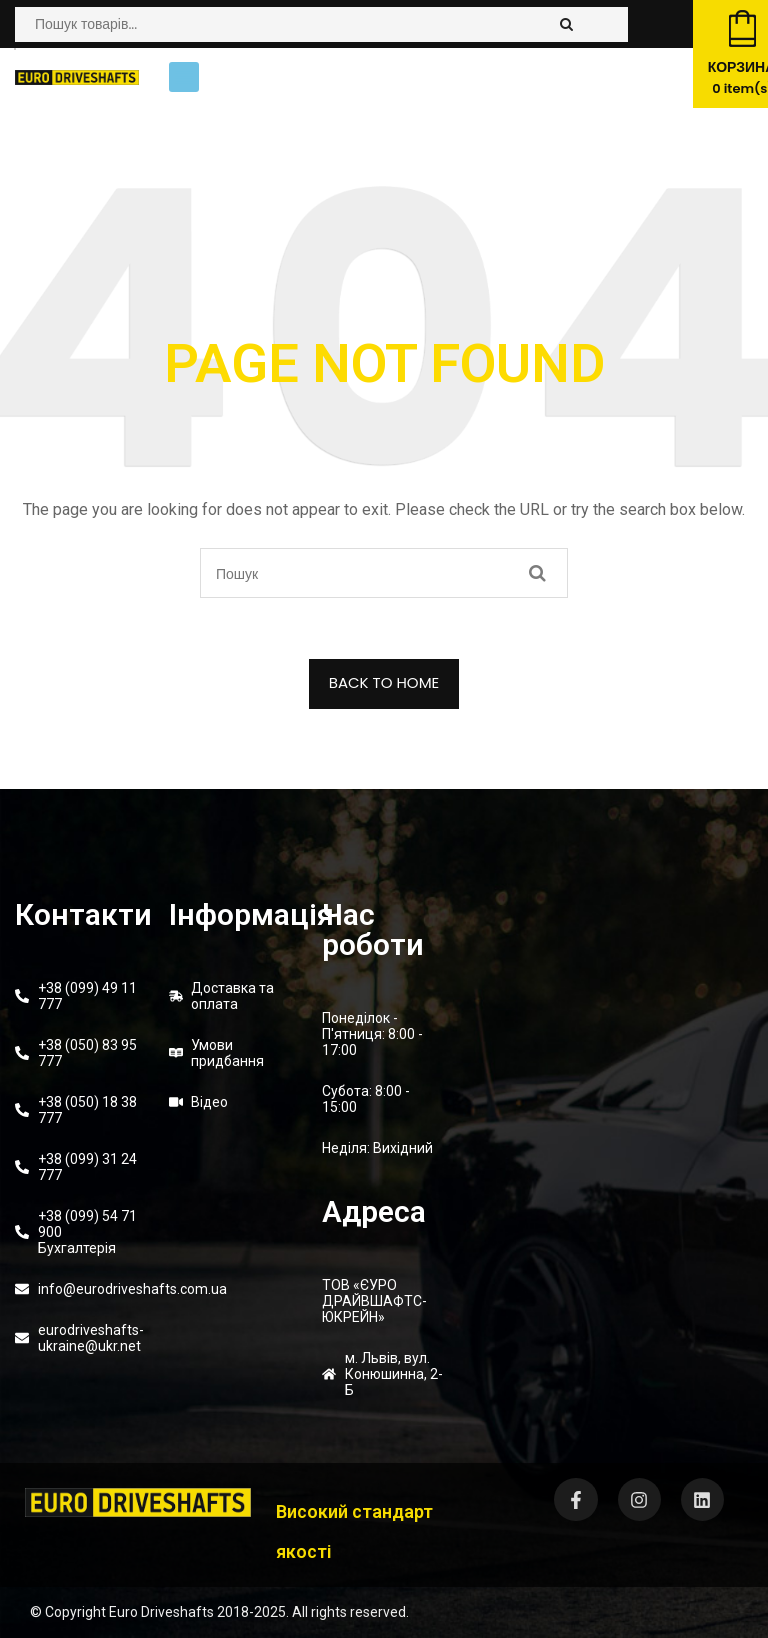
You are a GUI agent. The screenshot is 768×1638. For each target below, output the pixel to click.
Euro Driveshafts (161, 1612)
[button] (184, 77)
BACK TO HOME (384, 682)
